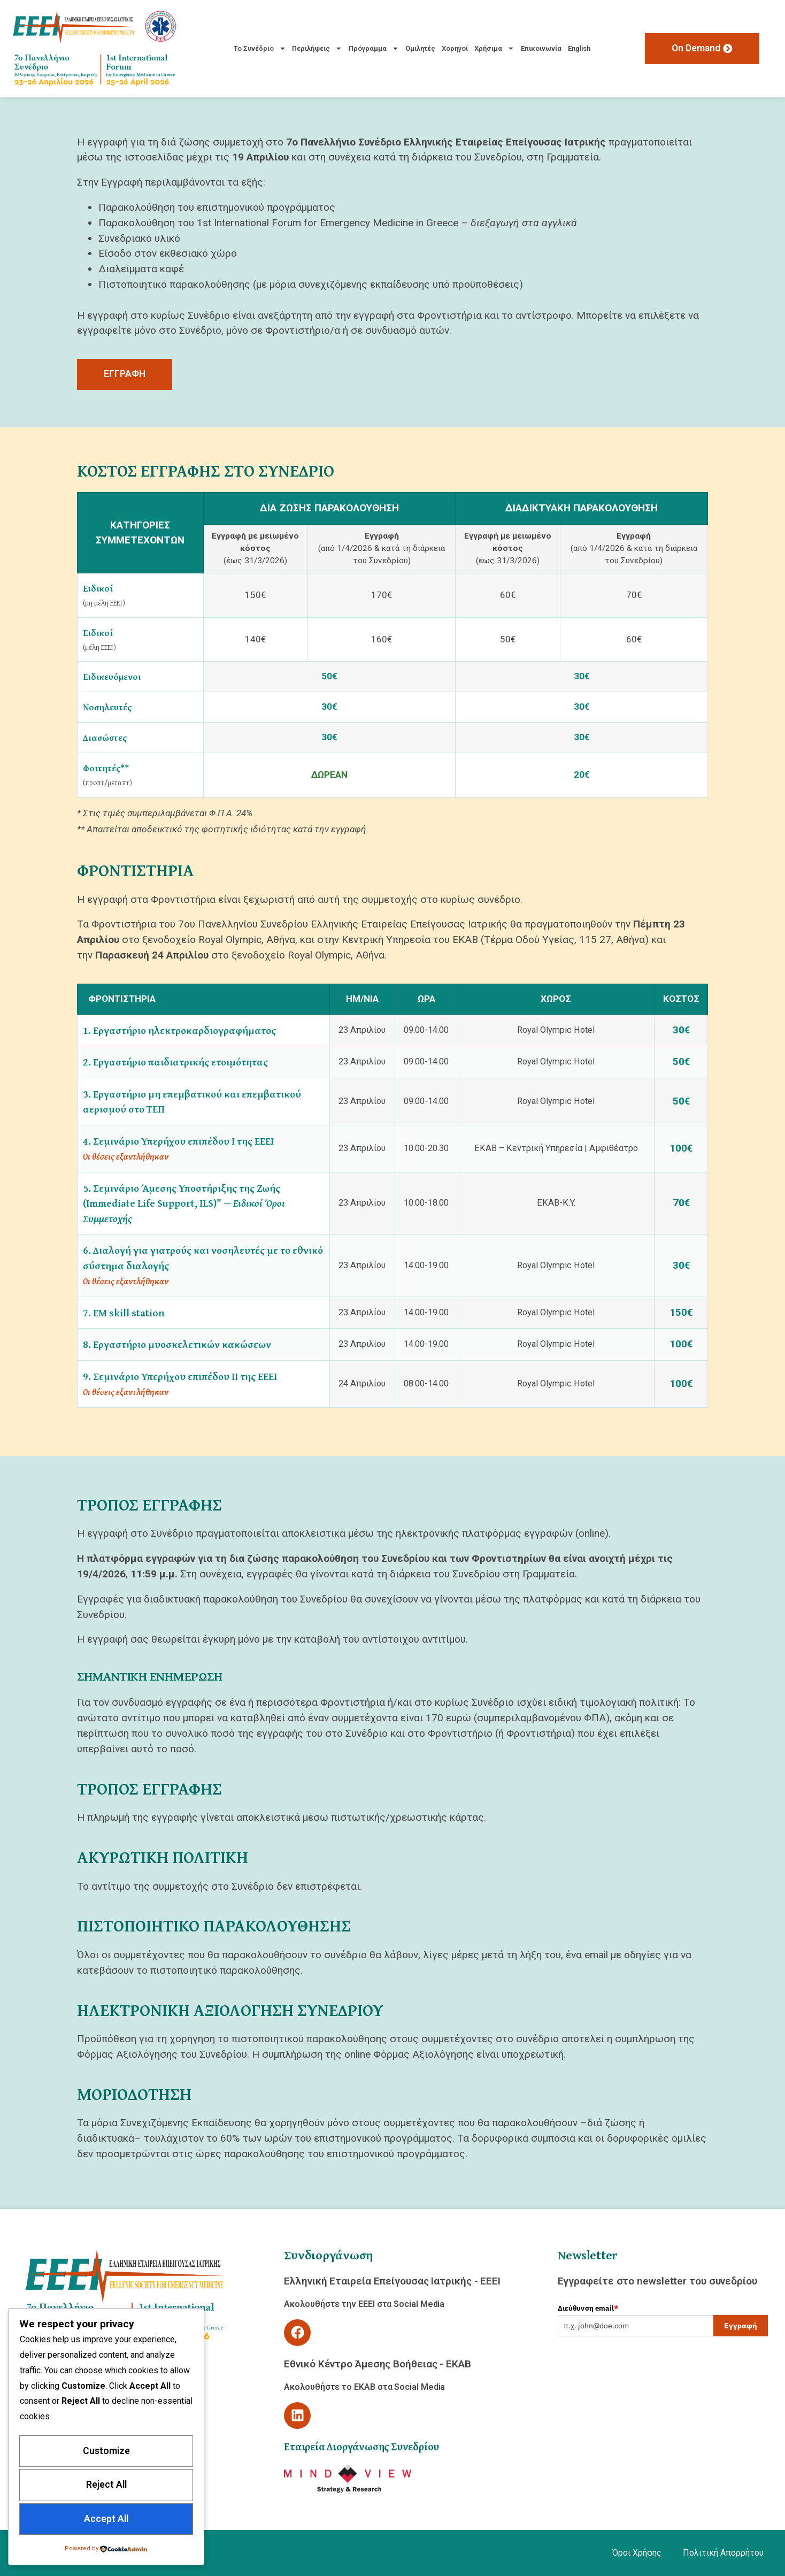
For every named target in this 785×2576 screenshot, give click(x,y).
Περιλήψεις (317, 48)
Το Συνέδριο (260, 48)
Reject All (106, 2484)
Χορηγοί (455, 48)
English (579, 48)
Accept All (106, 2518)
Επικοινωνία (541, 48)
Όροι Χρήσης (636, 2553)
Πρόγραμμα (374, 48)
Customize (106, 2450)
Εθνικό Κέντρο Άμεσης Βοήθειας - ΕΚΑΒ (377, 2364)
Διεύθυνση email (588, 2308)
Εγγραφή (740, 2325)
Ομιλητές (420, 48)
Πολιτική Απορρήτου (723, 2553)
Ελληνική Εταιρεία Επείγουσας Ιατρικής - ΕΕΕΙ (392, 2281)
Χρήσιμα (494, 48)
